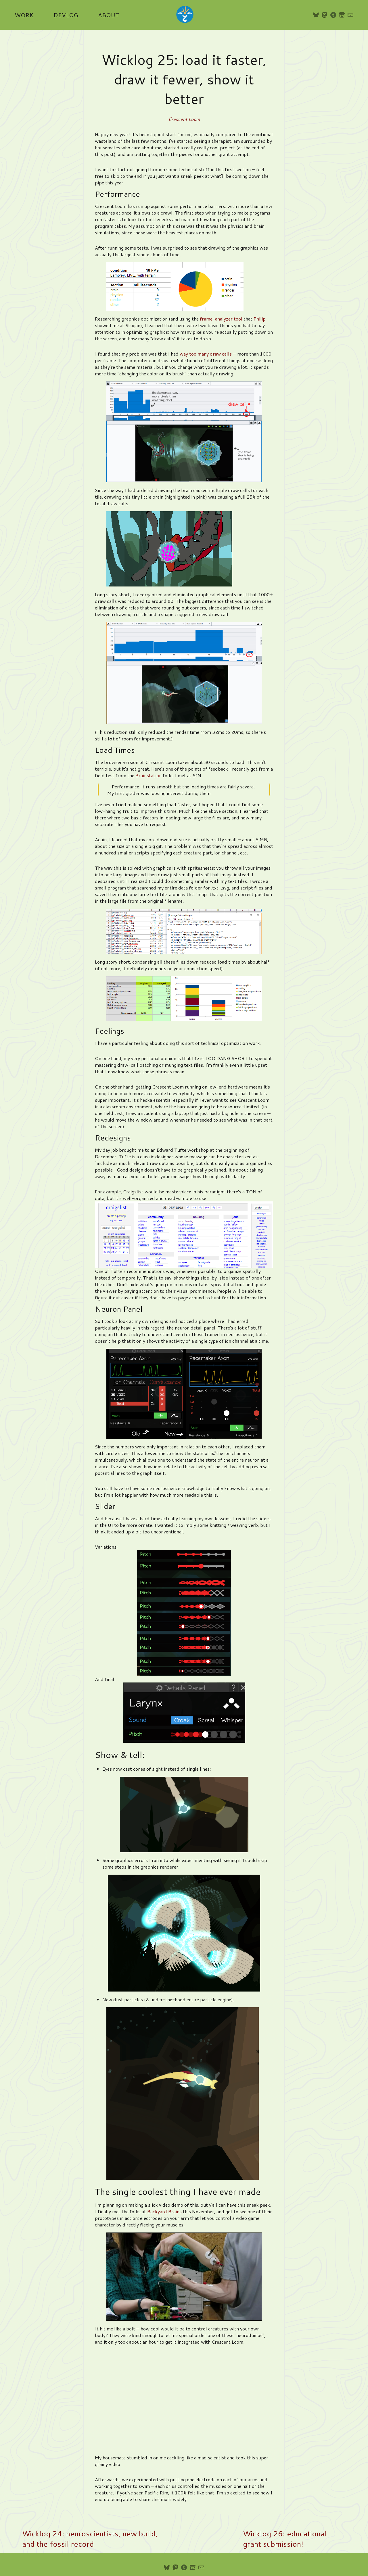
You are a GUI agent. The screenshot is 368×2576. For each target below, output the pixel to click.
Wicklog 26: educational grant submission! (285, 2538)
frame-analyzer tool (221, 318)
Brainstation (148, 775)
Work (24, 15)
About (108, 15)
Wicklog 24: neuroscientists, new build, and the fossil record (90, 2538)
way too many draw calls (206, 353)
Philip (260, 318)
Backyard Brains (164, 2211)
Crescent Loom (184, 119)
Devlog (65, 15)
